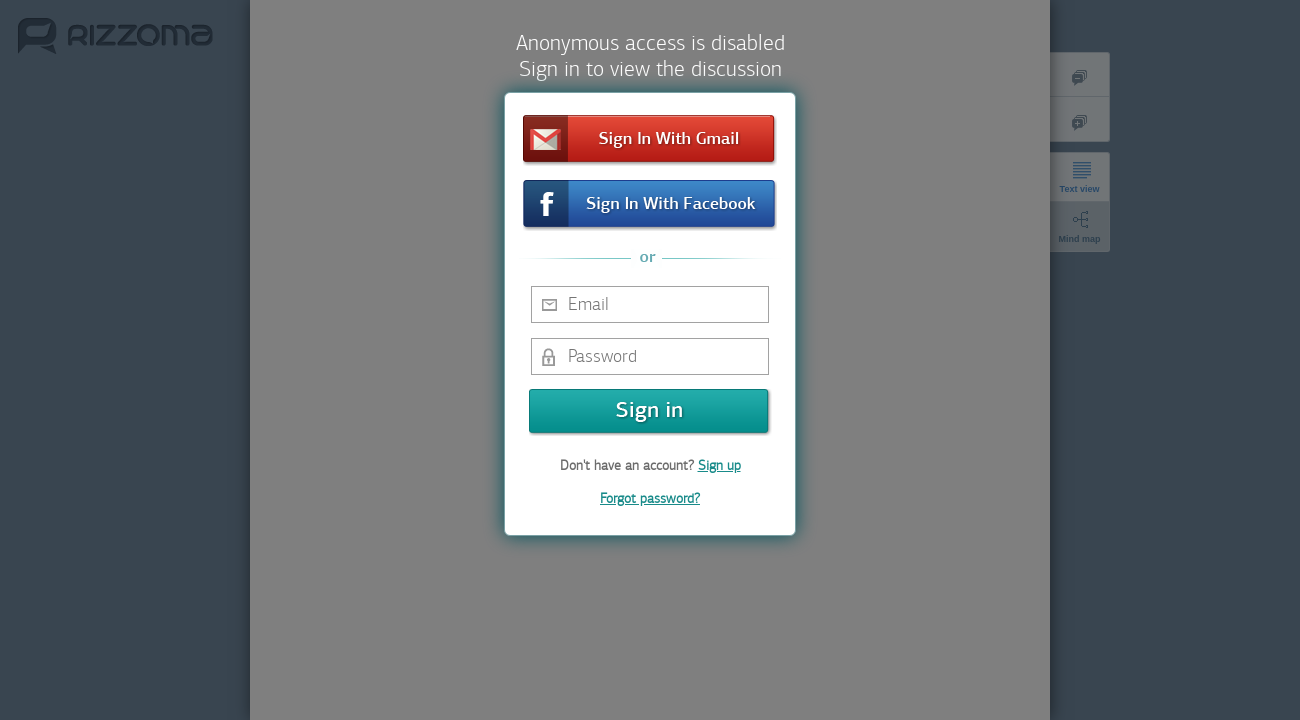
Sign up (719, 465)
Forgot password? (650, 498)
